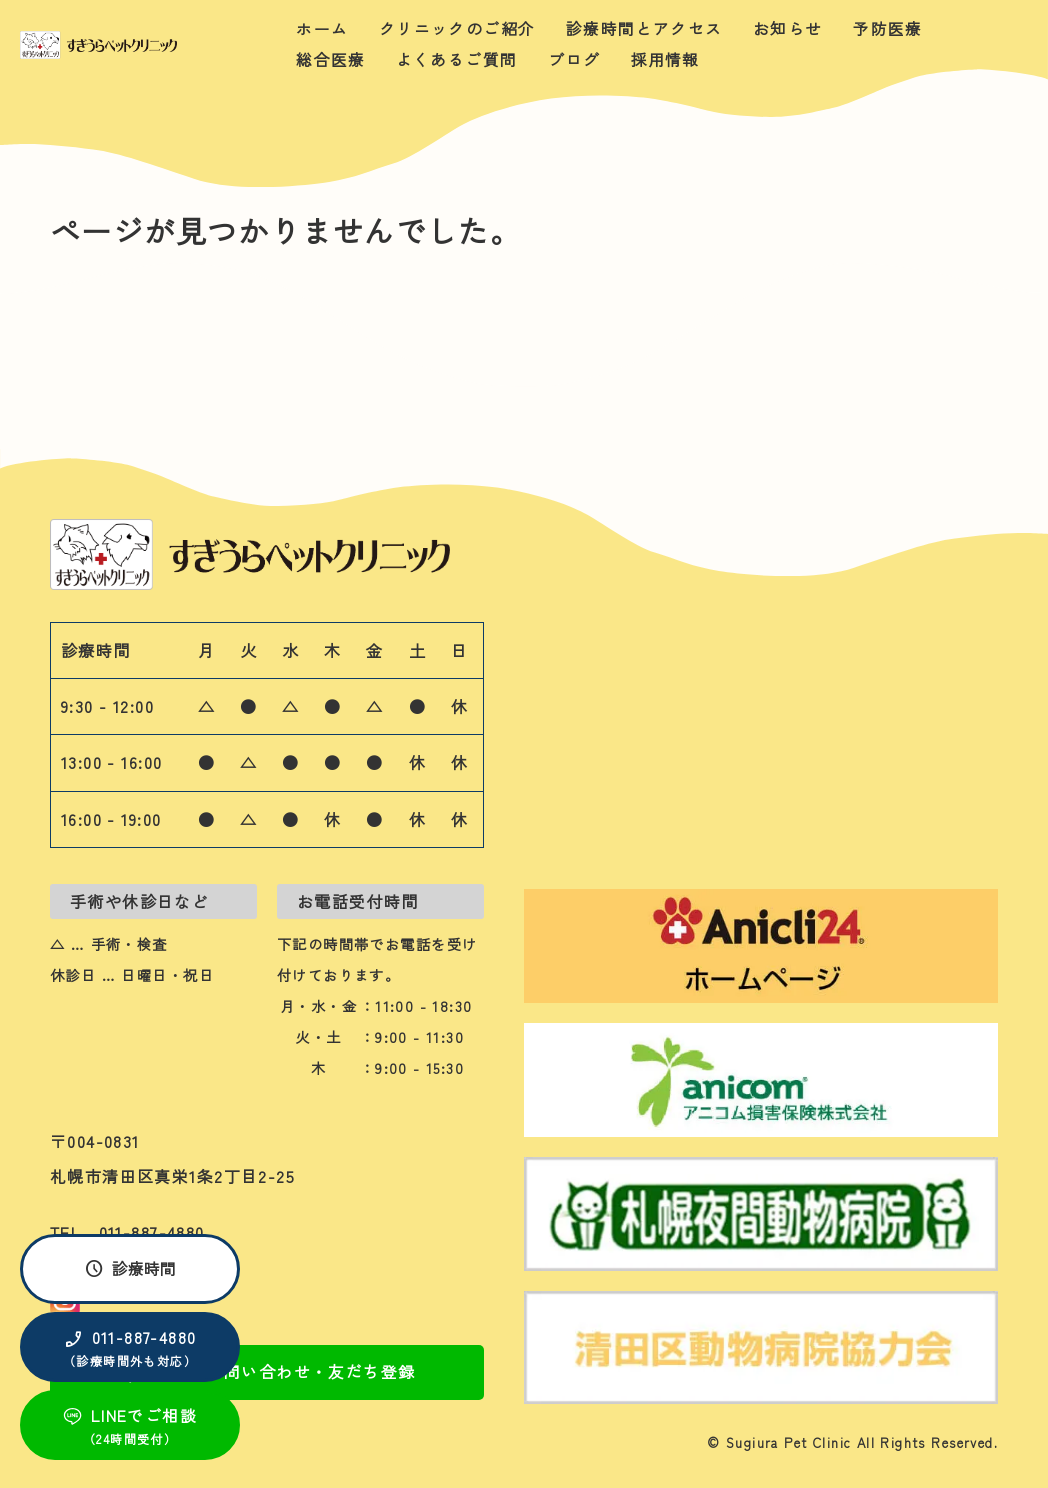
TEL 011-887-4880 (127, 1232)
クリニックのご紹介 (457, 29)
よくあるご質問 (457, 60)
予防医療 (887, 29)
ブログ (574, 60)
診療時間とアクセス (644, 29)
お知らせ (788, 29)
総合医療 (330, 60)
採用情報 (665, 60)
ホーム (322, 29)
